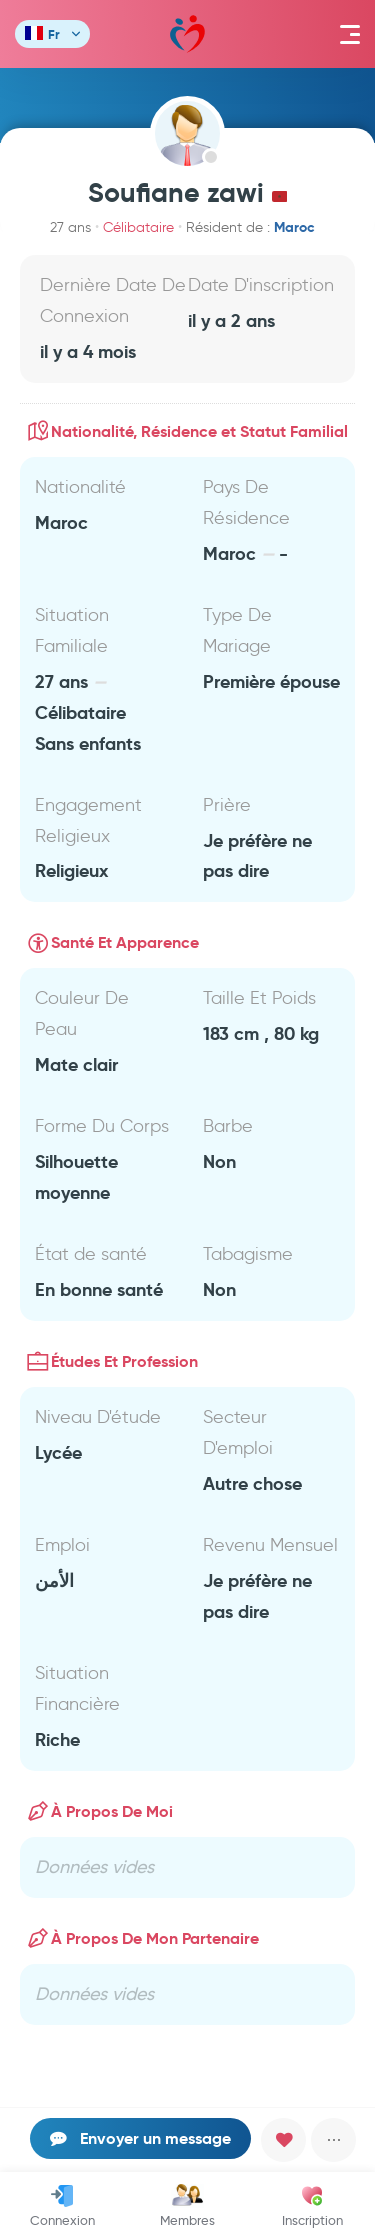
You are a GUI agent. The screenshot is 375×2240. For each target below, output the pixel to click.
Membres (187, 2206)
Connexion (62, 2206)
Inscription (312, 2206)
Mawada (187, 34)
